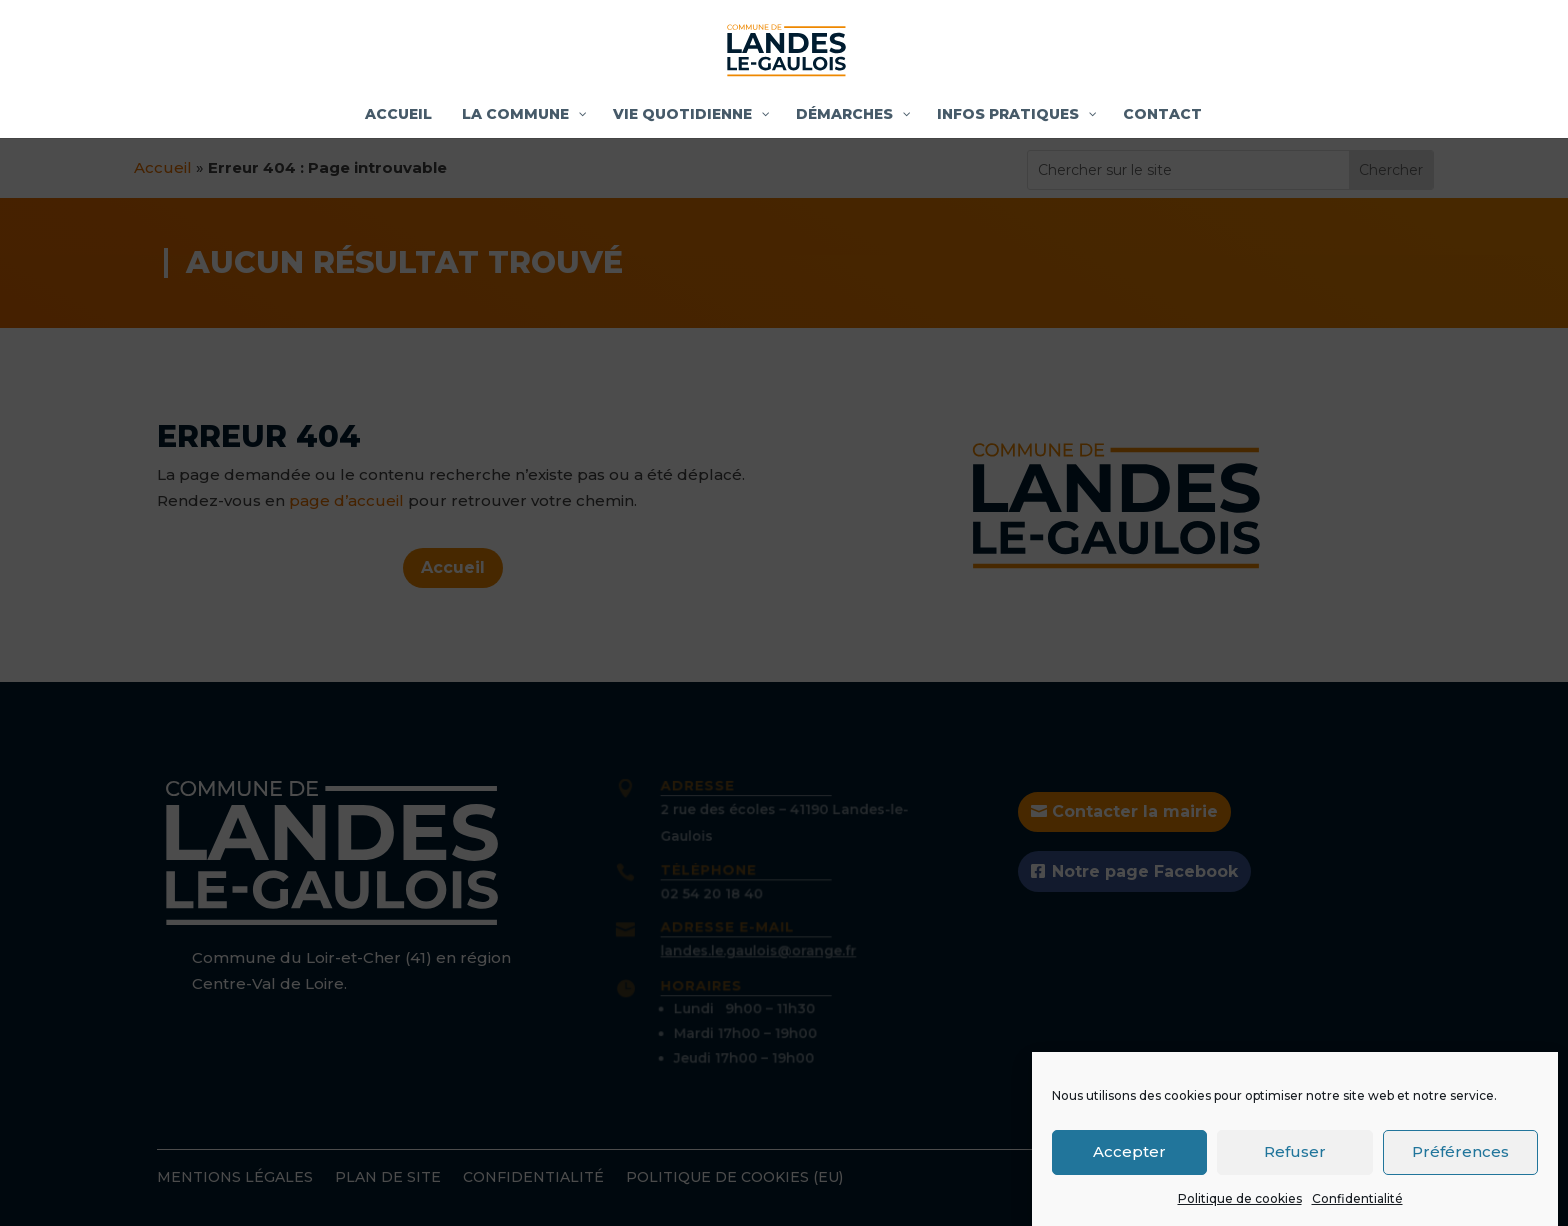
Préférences (1460, 1159)
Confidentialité (1357, 1206)
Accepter (1129, 1159)
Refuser (1295, 1159)
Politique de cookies (1240, 1206)
